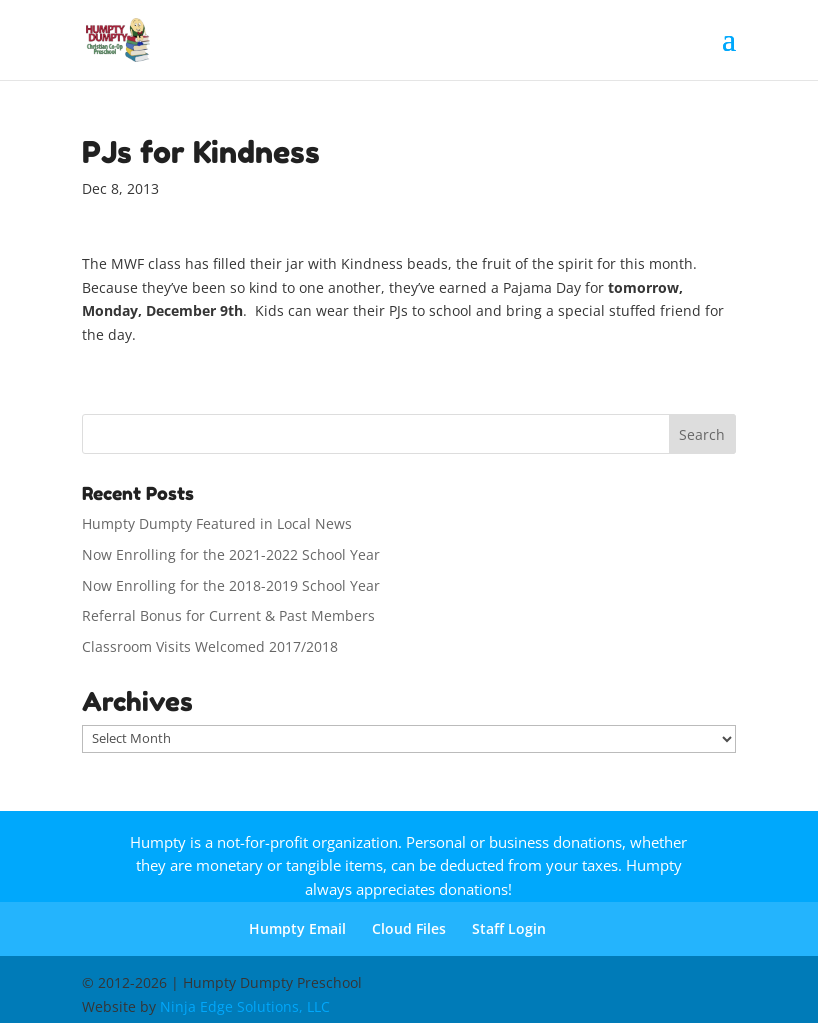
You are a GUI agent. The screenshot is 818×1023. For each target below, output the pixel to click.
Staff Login (509, 928)
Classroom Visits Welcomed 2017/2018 (210, 646)
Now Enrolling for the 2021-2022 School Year (231, 554)
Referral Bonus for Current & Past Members (228, 615)
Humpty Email (297, 928)
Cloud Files (409, 928)
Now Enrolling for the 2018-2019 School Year (231, 585)
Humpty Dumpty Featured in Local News (217, 523)
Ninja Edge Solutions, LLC (245, 1006)
